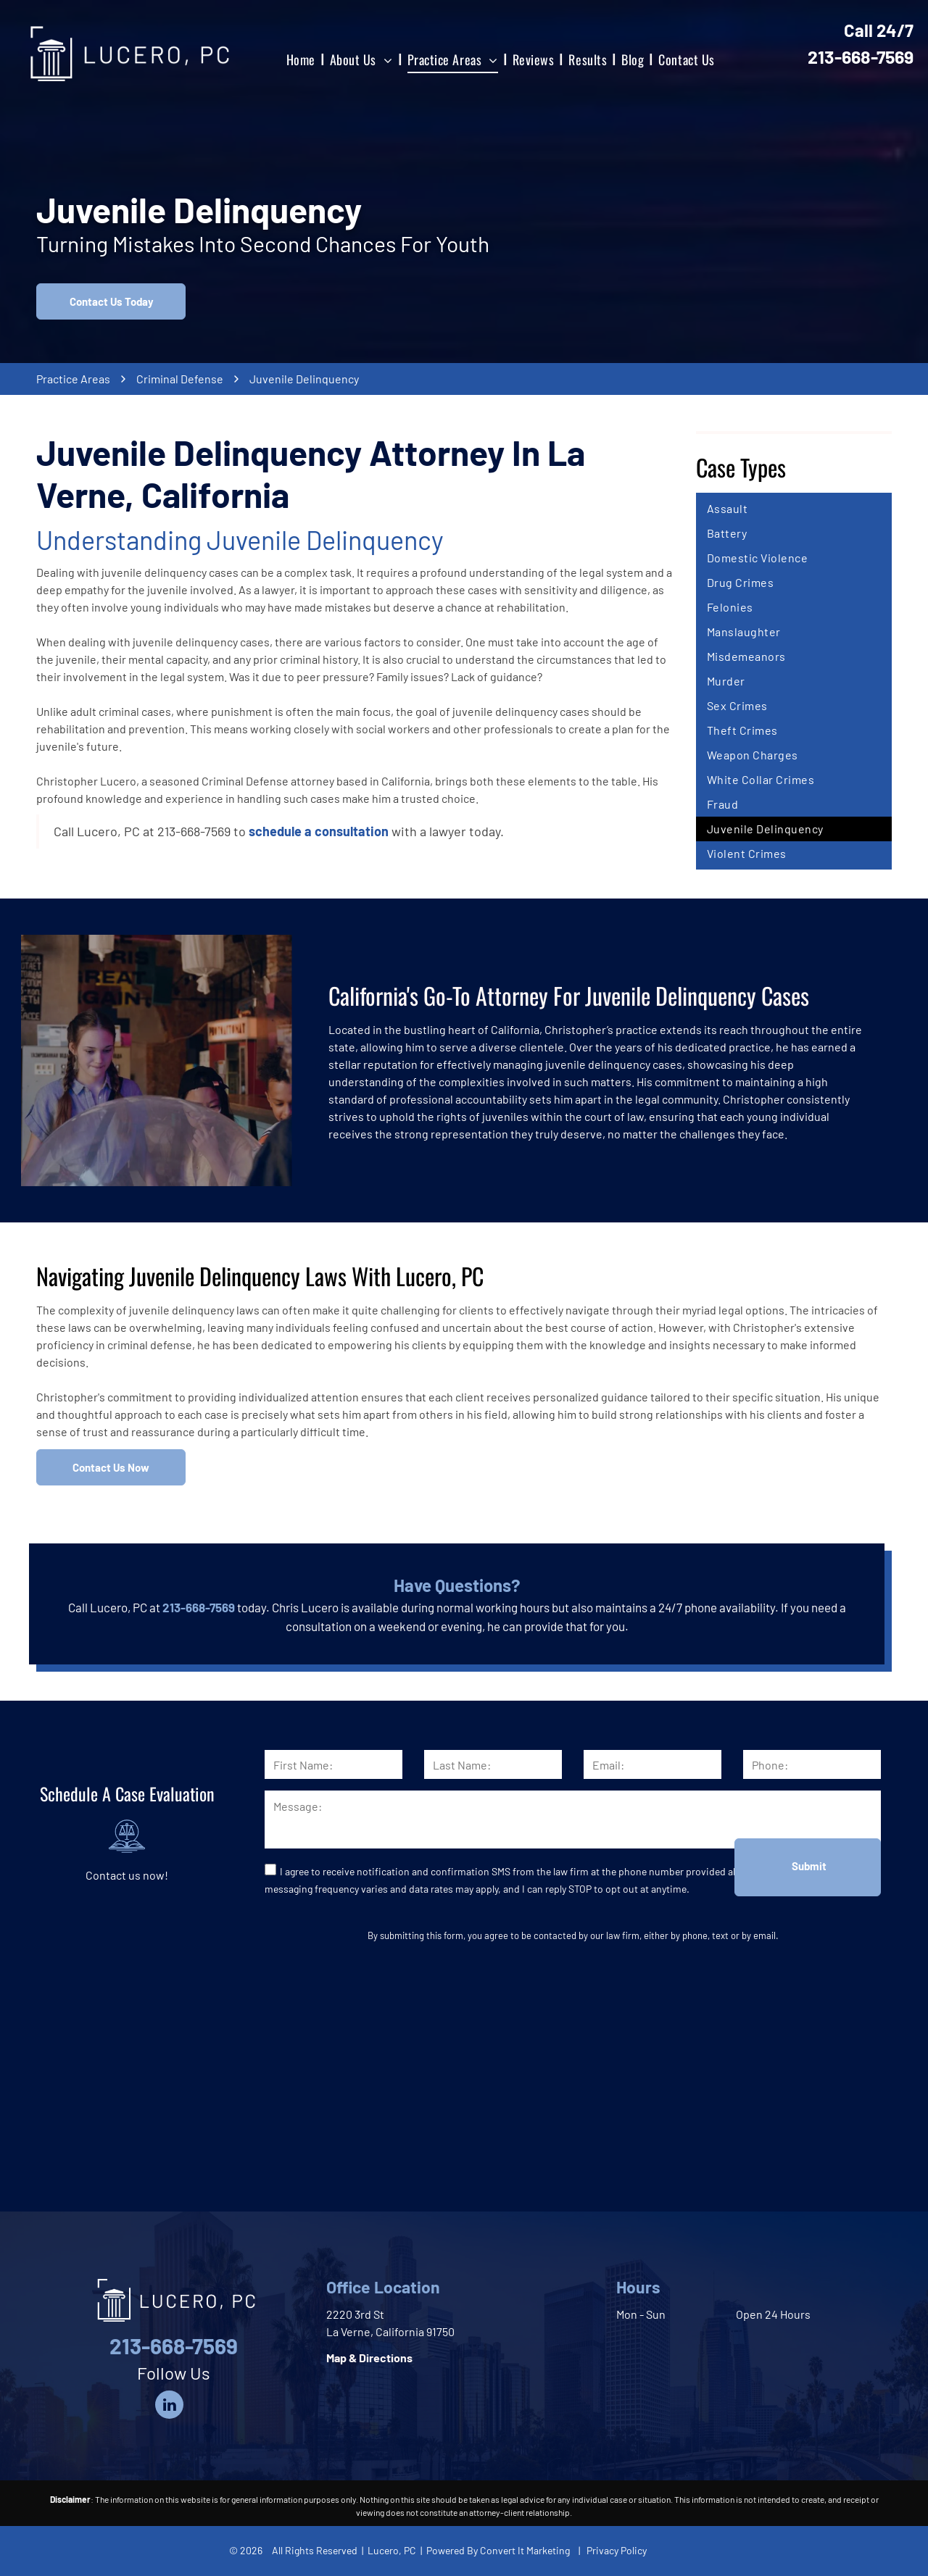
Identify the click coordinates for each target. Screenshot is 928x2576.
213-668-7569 (861, 56)
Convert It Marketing (525, 2550)
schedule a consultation (319, 831)
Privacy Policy (617, 2550)
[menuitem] (302, 59)
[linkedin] (169, 2406)
